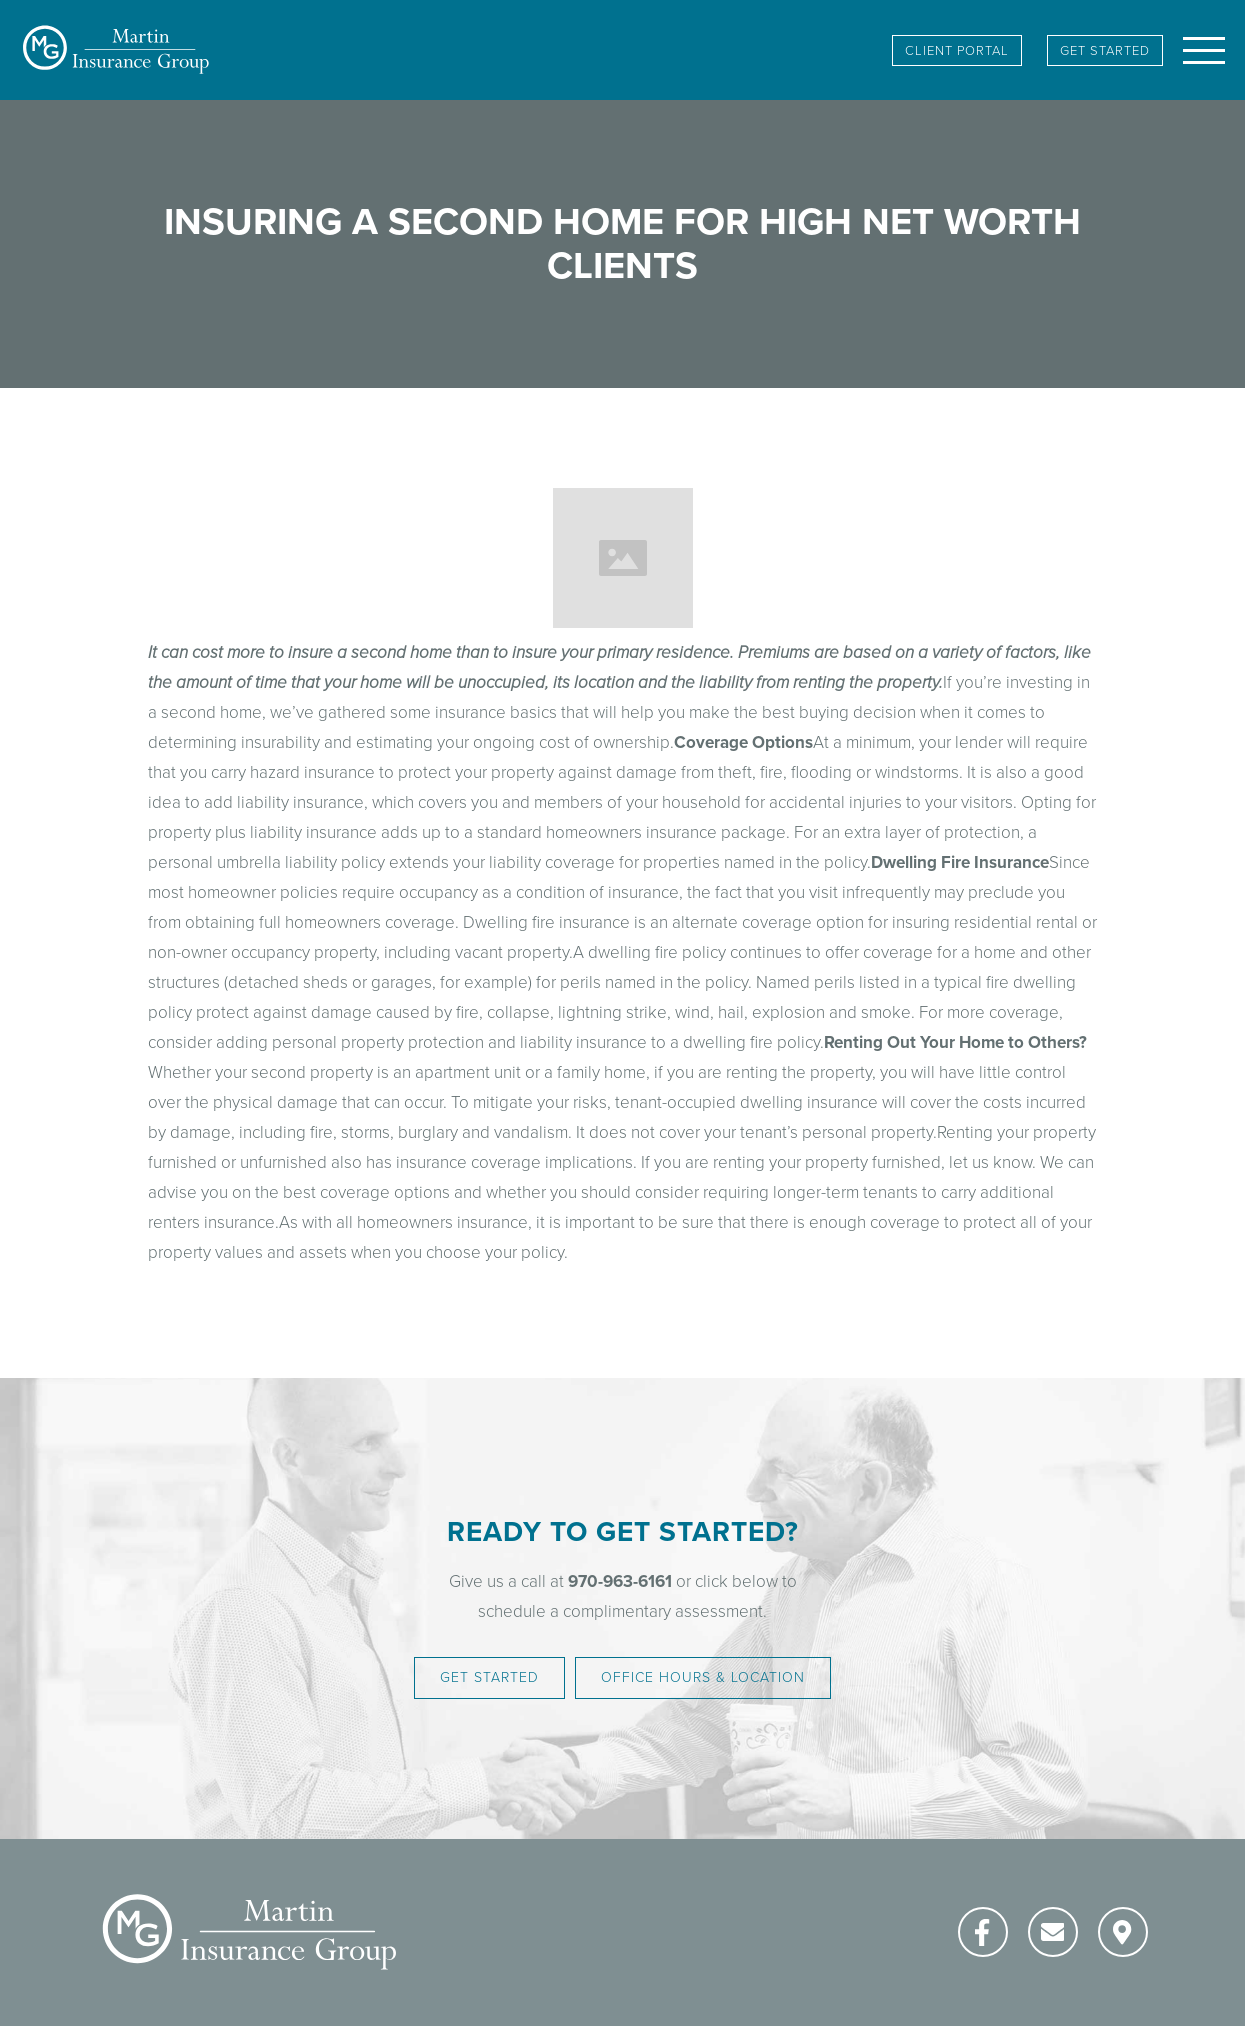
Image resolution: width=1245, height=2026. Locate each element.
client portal (957, 51)
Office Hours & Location (703, 1677)
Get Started (1105, 51)
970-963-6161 (620, 1581)
